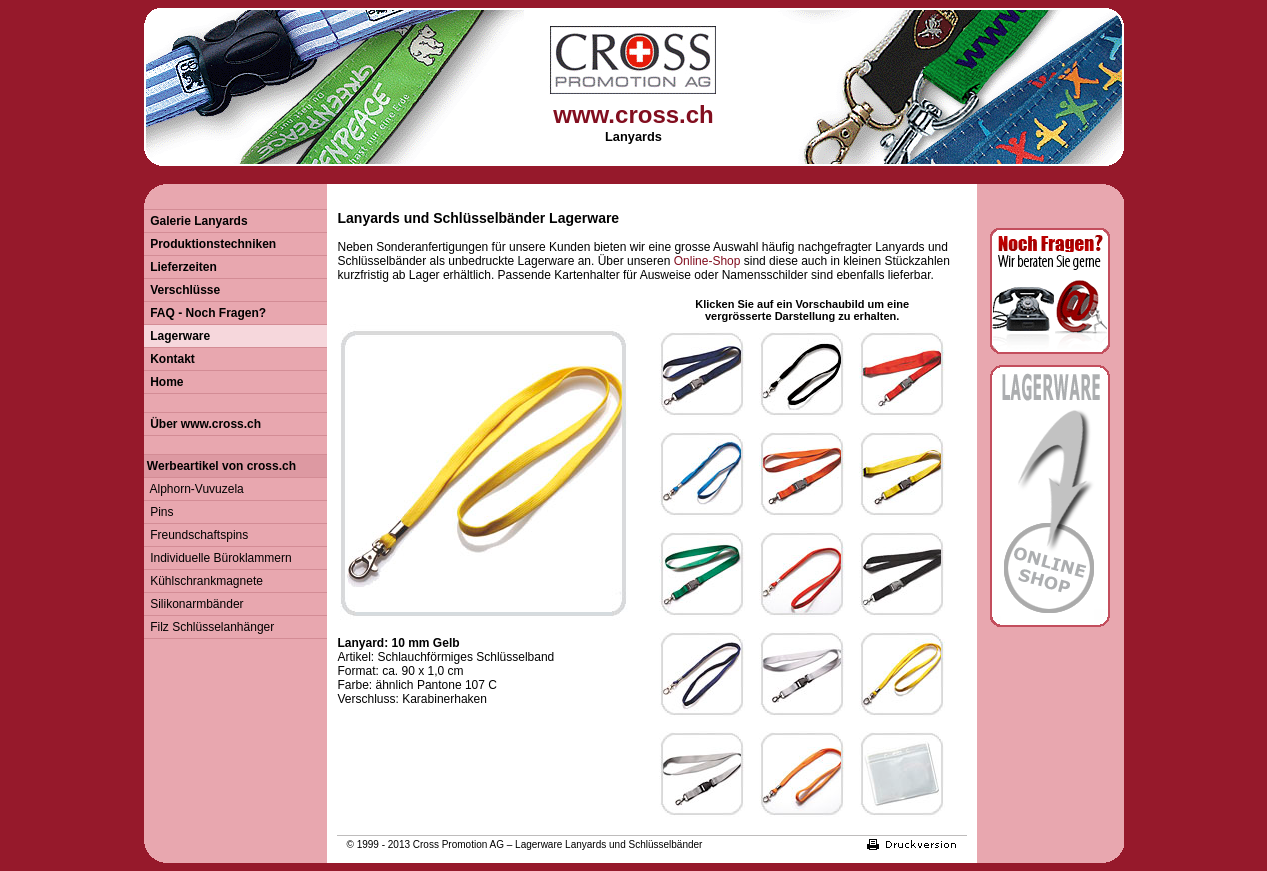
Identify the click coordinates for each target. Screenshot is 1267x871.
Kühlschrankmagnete (203, 581)
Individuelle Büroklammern (218, 558)
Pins (159, 512)
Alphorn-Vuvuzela (194, 489)
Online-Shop (707, 261)
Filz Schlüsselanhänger (209, 627)
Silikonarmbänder (194, 604)
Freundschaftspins (196, 535)
